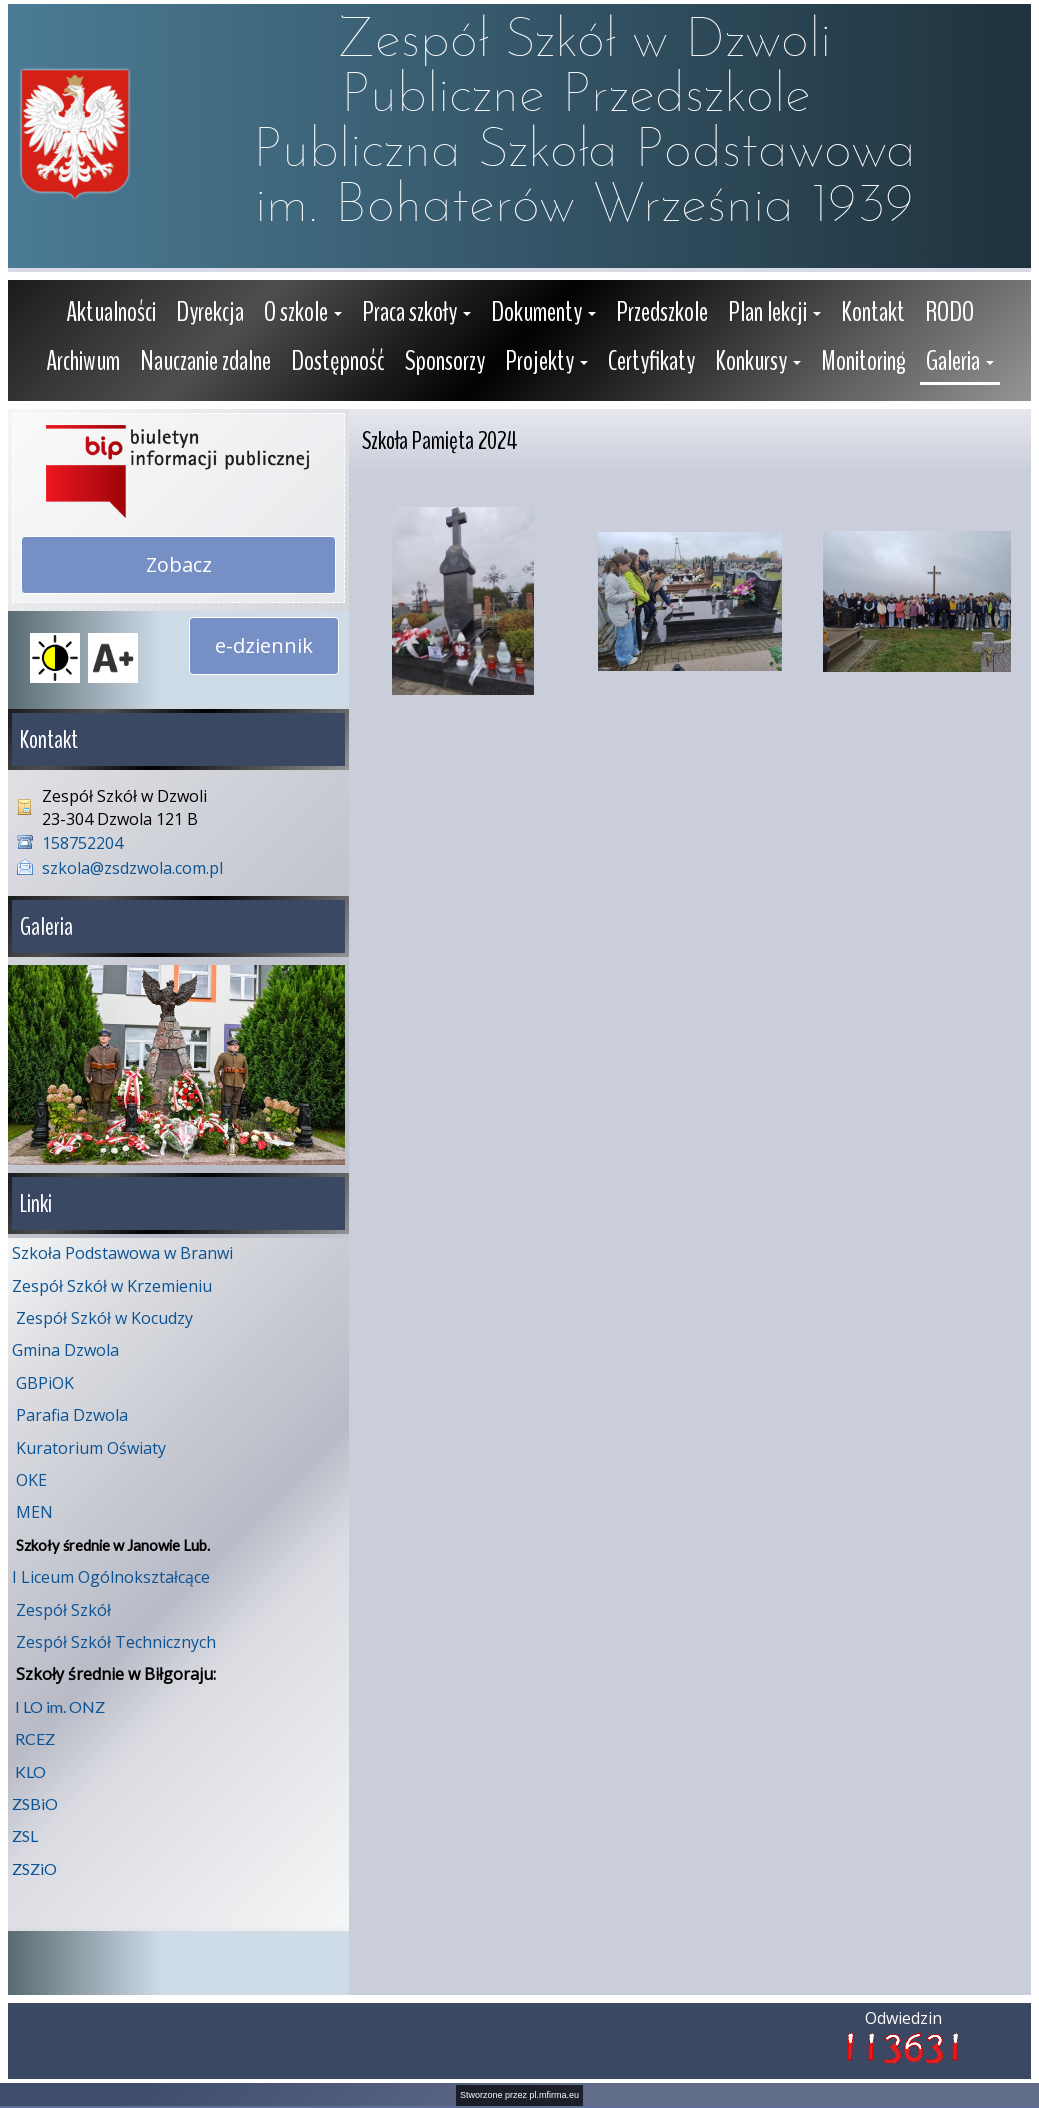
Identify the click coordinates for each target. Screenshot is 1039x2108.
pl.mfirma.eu (555, 2093)
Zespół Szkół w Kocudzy (104, 1316)
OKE (31, 1478)
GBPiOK (45, 1381)
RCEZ (35, 1736)
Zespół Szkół (63, 1608)
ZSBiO (35, 1801)
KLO (30, 1769)
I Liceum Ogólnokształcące (111, 1575)
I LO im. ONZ (60, 1704)
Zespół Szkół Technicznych (116, 1640)
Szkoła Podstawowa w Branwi (122, 1251)
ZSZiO (34, 1866)
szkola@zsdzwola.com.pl (132, 868)
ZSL (25, 1833)
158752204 (82, 843)
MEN (34, 1510)
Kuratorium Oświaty (91, 1446)
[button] (303, 314)
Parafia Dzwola (72, 1413)
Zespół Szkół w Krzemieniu (112, 1284)
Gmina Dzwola (65, 1348)
